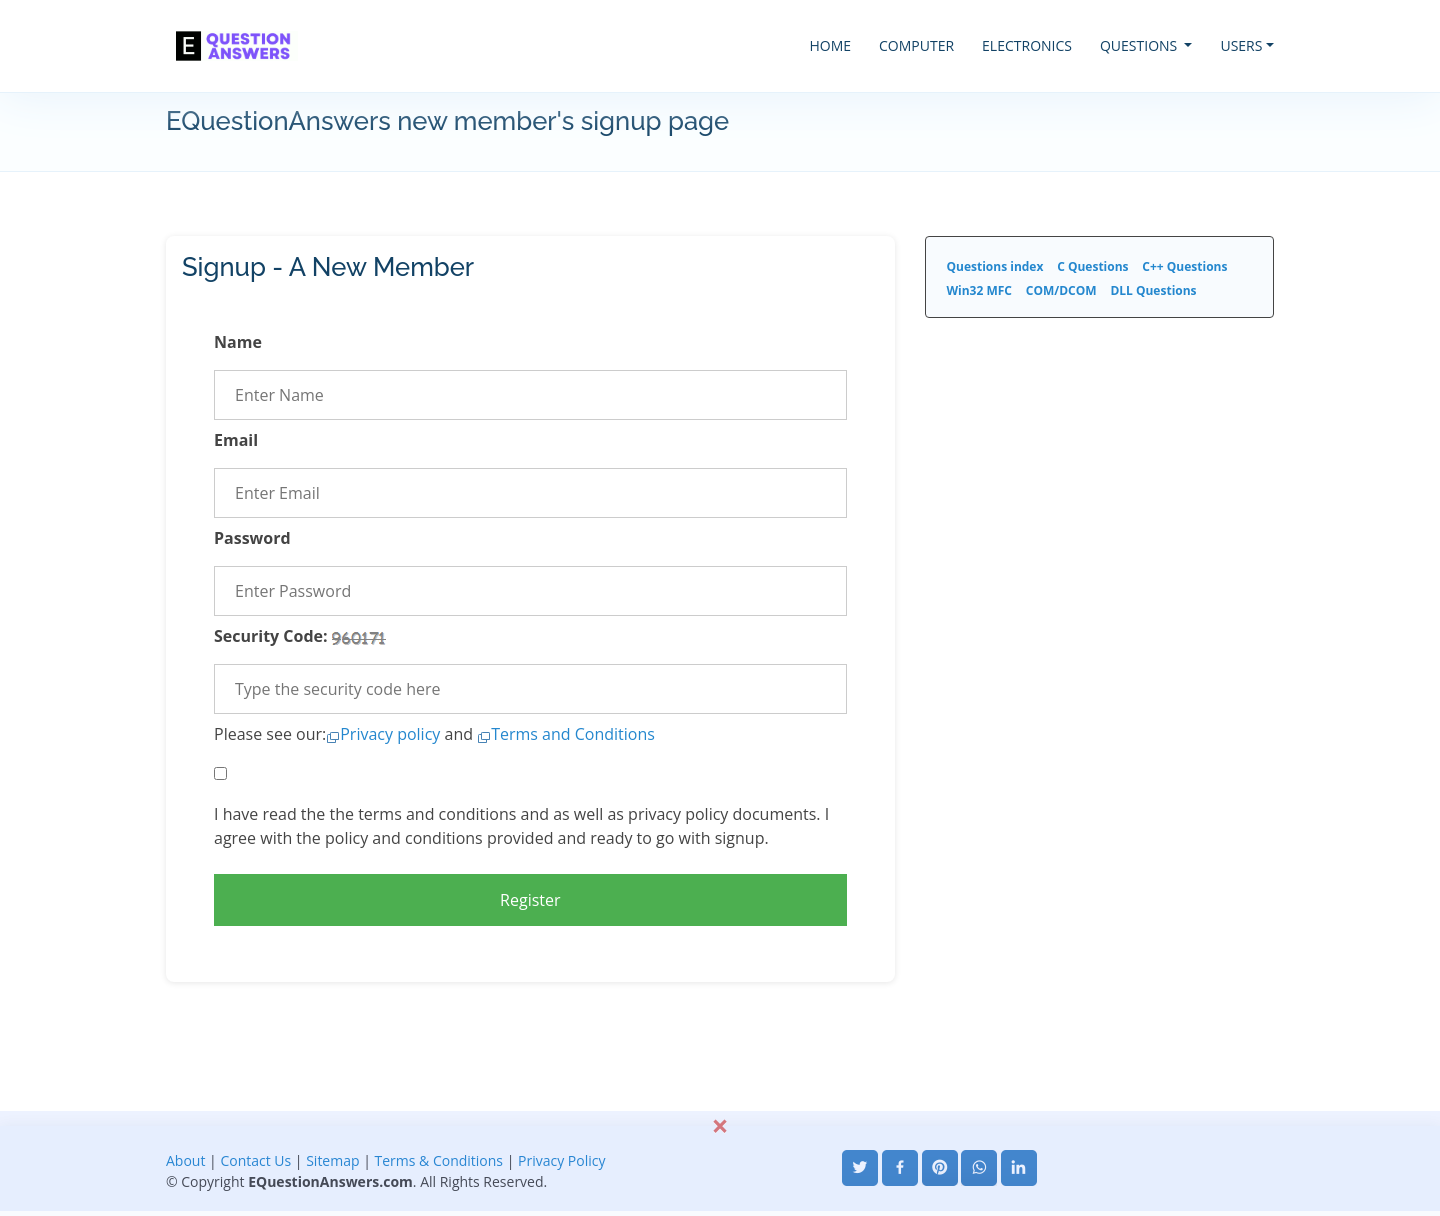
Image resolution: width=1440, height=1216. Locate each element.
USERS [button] (1241, 45)
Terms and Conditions (573, 734)
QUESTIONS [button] (1140, 45)
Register (530, 900)
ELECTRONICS (1027, 45)
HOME (830, 45)
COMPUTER (916, 45)
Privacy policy (390, 734)
